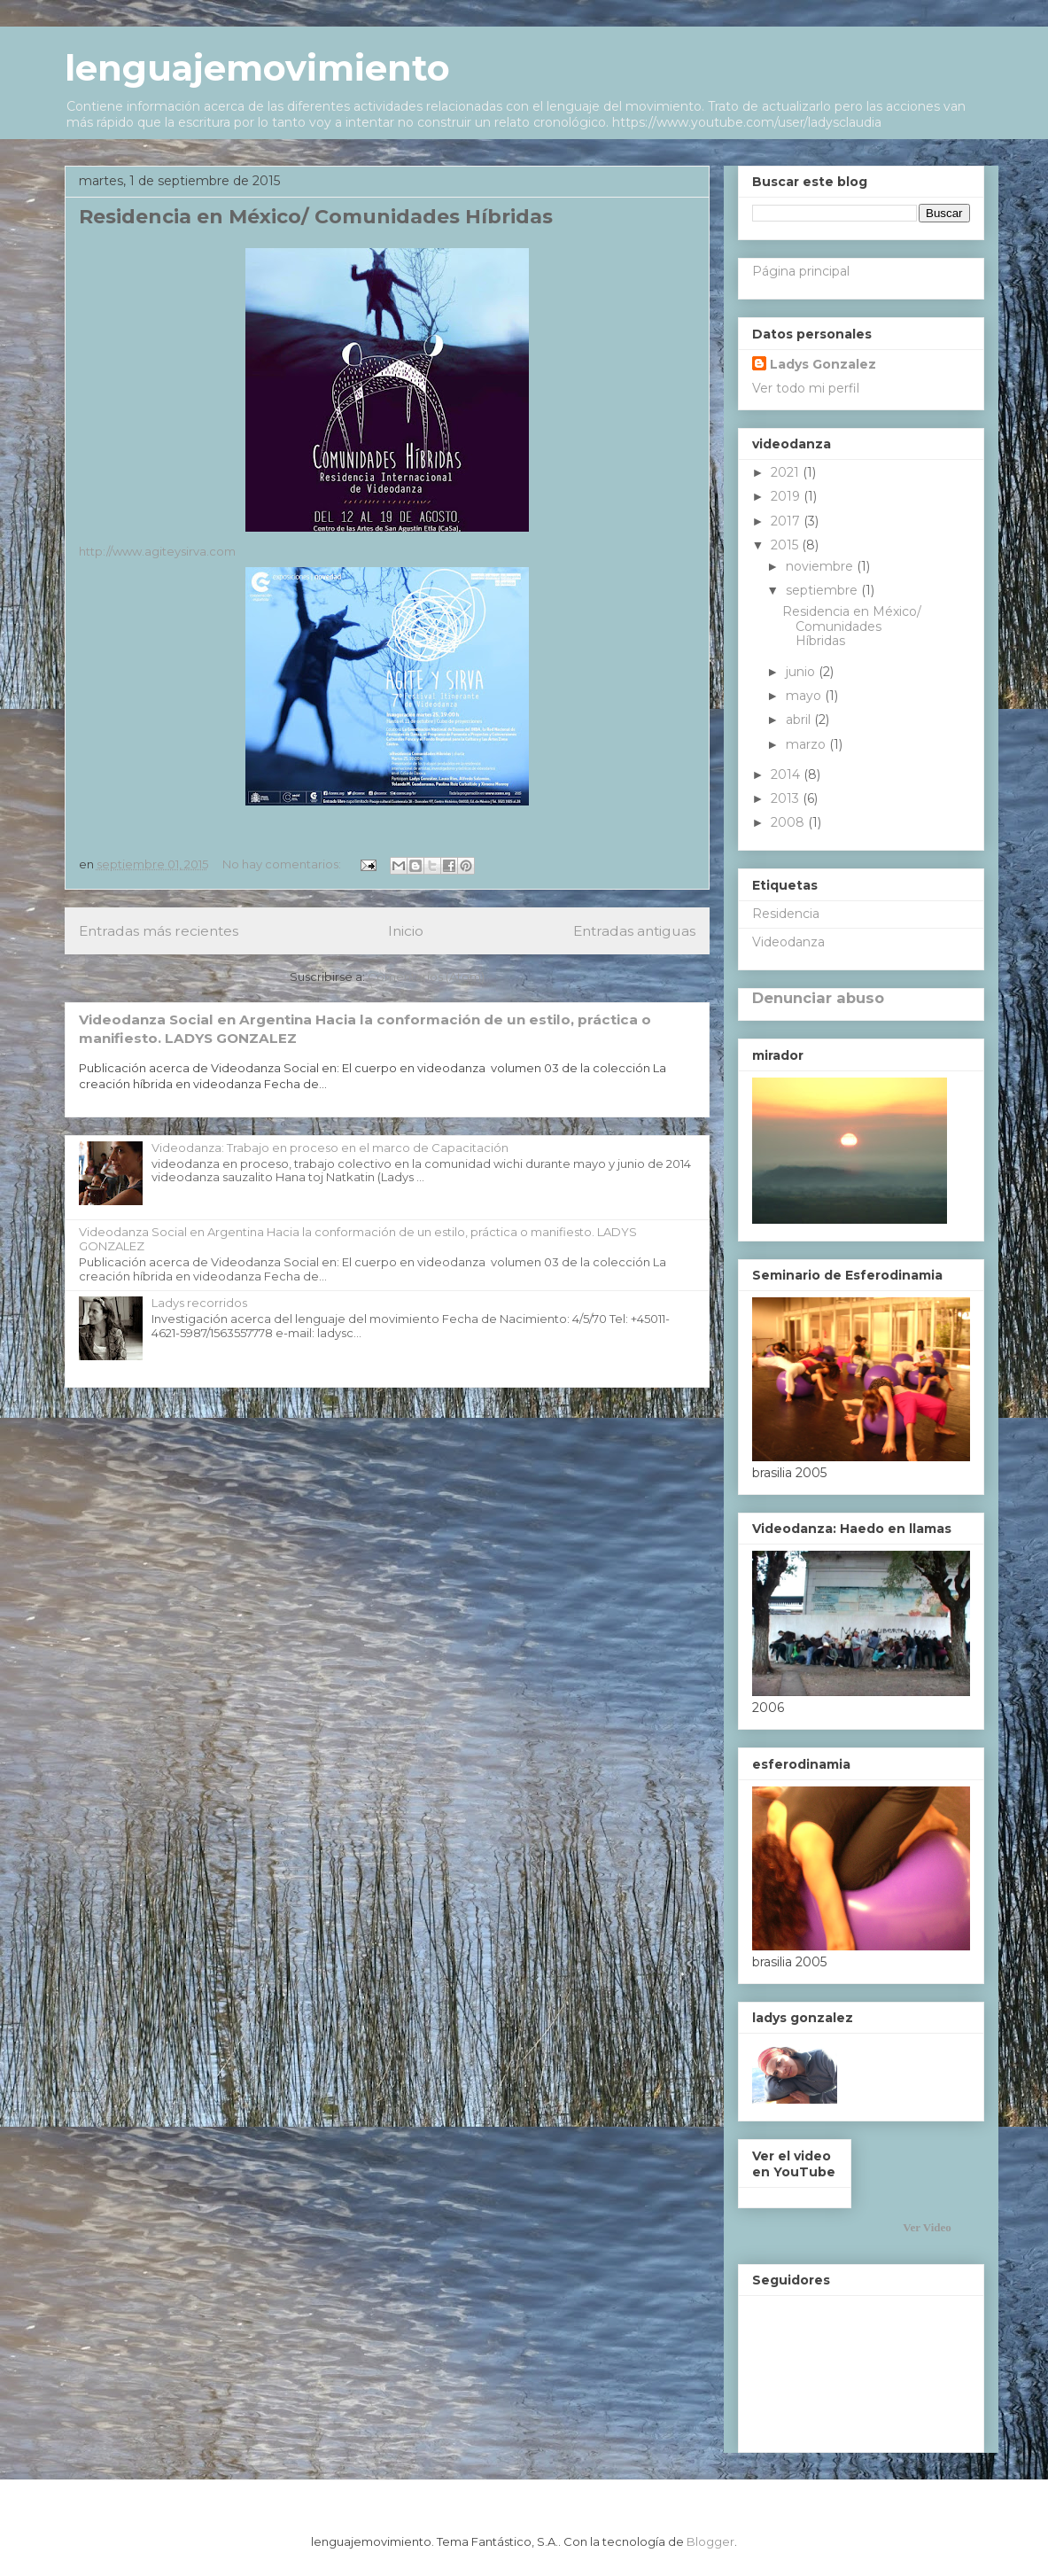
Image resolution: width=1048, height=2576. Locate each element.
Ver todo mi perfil (805, 388)
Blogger (710, 2541)
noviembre (821, 566)
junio (802, 672)
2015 (786, 545)
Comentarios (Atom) (426, 976)
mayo (805, 696)
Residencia (785, 914)
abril (800, 720)
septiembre (823, 590)
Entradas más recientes (158, 930)
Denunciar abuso (818, 998)
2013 (787, 798)
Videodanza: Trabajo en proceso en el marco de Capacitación (329, 1147)
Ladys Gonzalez (823, 364)
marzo (807, 744)
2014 (787, 774)
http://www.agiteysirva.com (157, 551)
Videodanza (788, 942)
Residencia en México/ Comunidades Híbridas (316, 217)
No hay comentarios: (283, 864)
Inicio (405, 930)
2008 (789, 822)
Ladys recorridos (199, 1303)
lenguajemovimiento (257, 67)
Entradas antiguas (634, 930)
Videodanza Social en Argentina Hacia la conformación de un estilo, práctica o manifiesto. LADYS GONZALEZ (358, 1239)
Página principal (801, 271)
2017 (787, 521)
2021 (787, 472)
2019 (787, 496)
